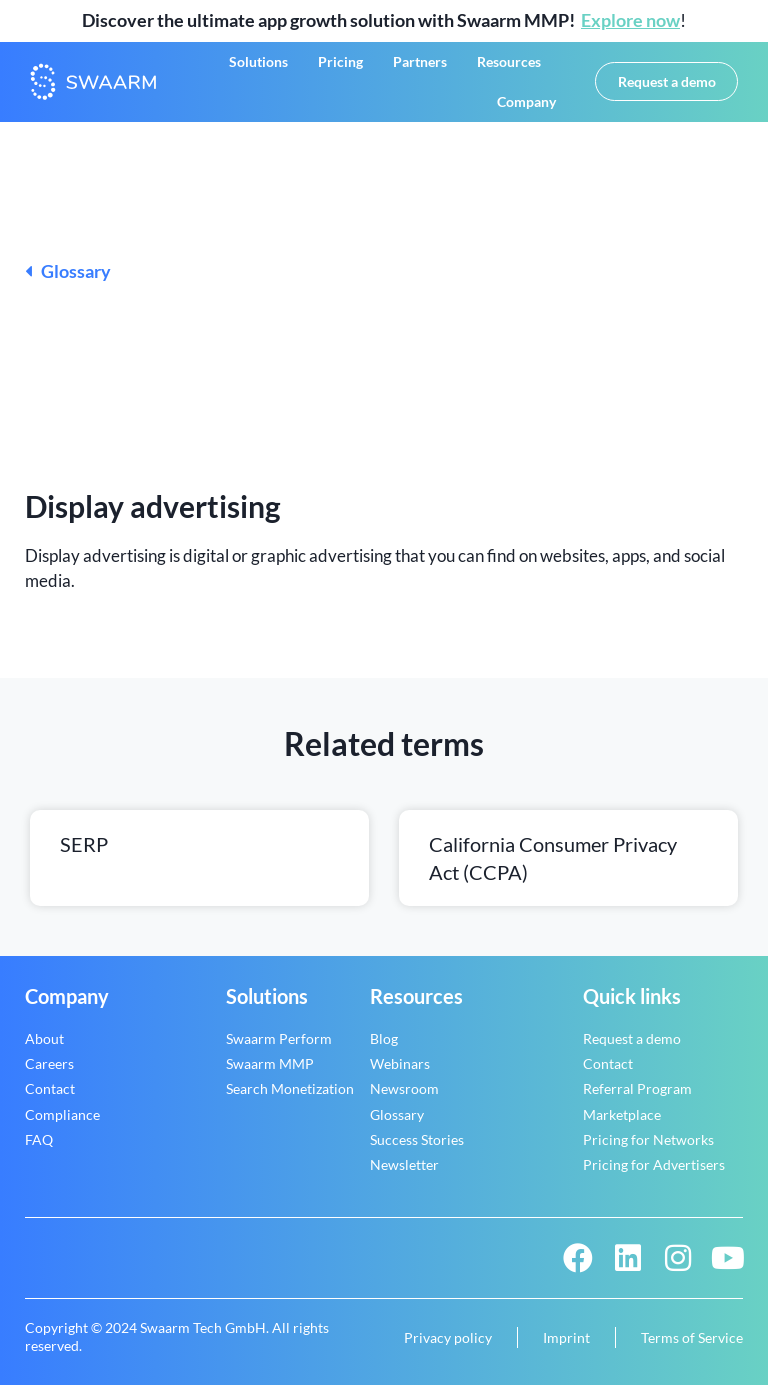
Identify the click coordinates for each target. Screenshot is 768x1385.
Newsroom (404, 1088)
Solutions (258, 61)
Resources (509, 61)
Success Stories (417, 1139)
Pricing (340, 61)
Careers (49, 1063)
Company (526, 101)
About (44, 1038)
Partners (420, 61)
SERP (84, 844)
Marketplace (622, 1114)
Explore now (630, 20)
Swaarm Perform (279, 1038)
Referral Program (637, 1088)
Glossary (68, 271)
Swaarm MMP (270, 1063)
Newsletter (404, 1164)
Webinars (400, 1063)
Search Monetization (290, 1088)
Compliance (62, 1114)
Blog (384, 1038)
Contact (50, 1088)
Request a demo (632, 1038)
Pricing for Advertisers (654, 1164)
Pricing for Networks (648, 1139)
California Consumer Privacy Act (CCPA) (553, 858)
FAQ (39, 1139)
